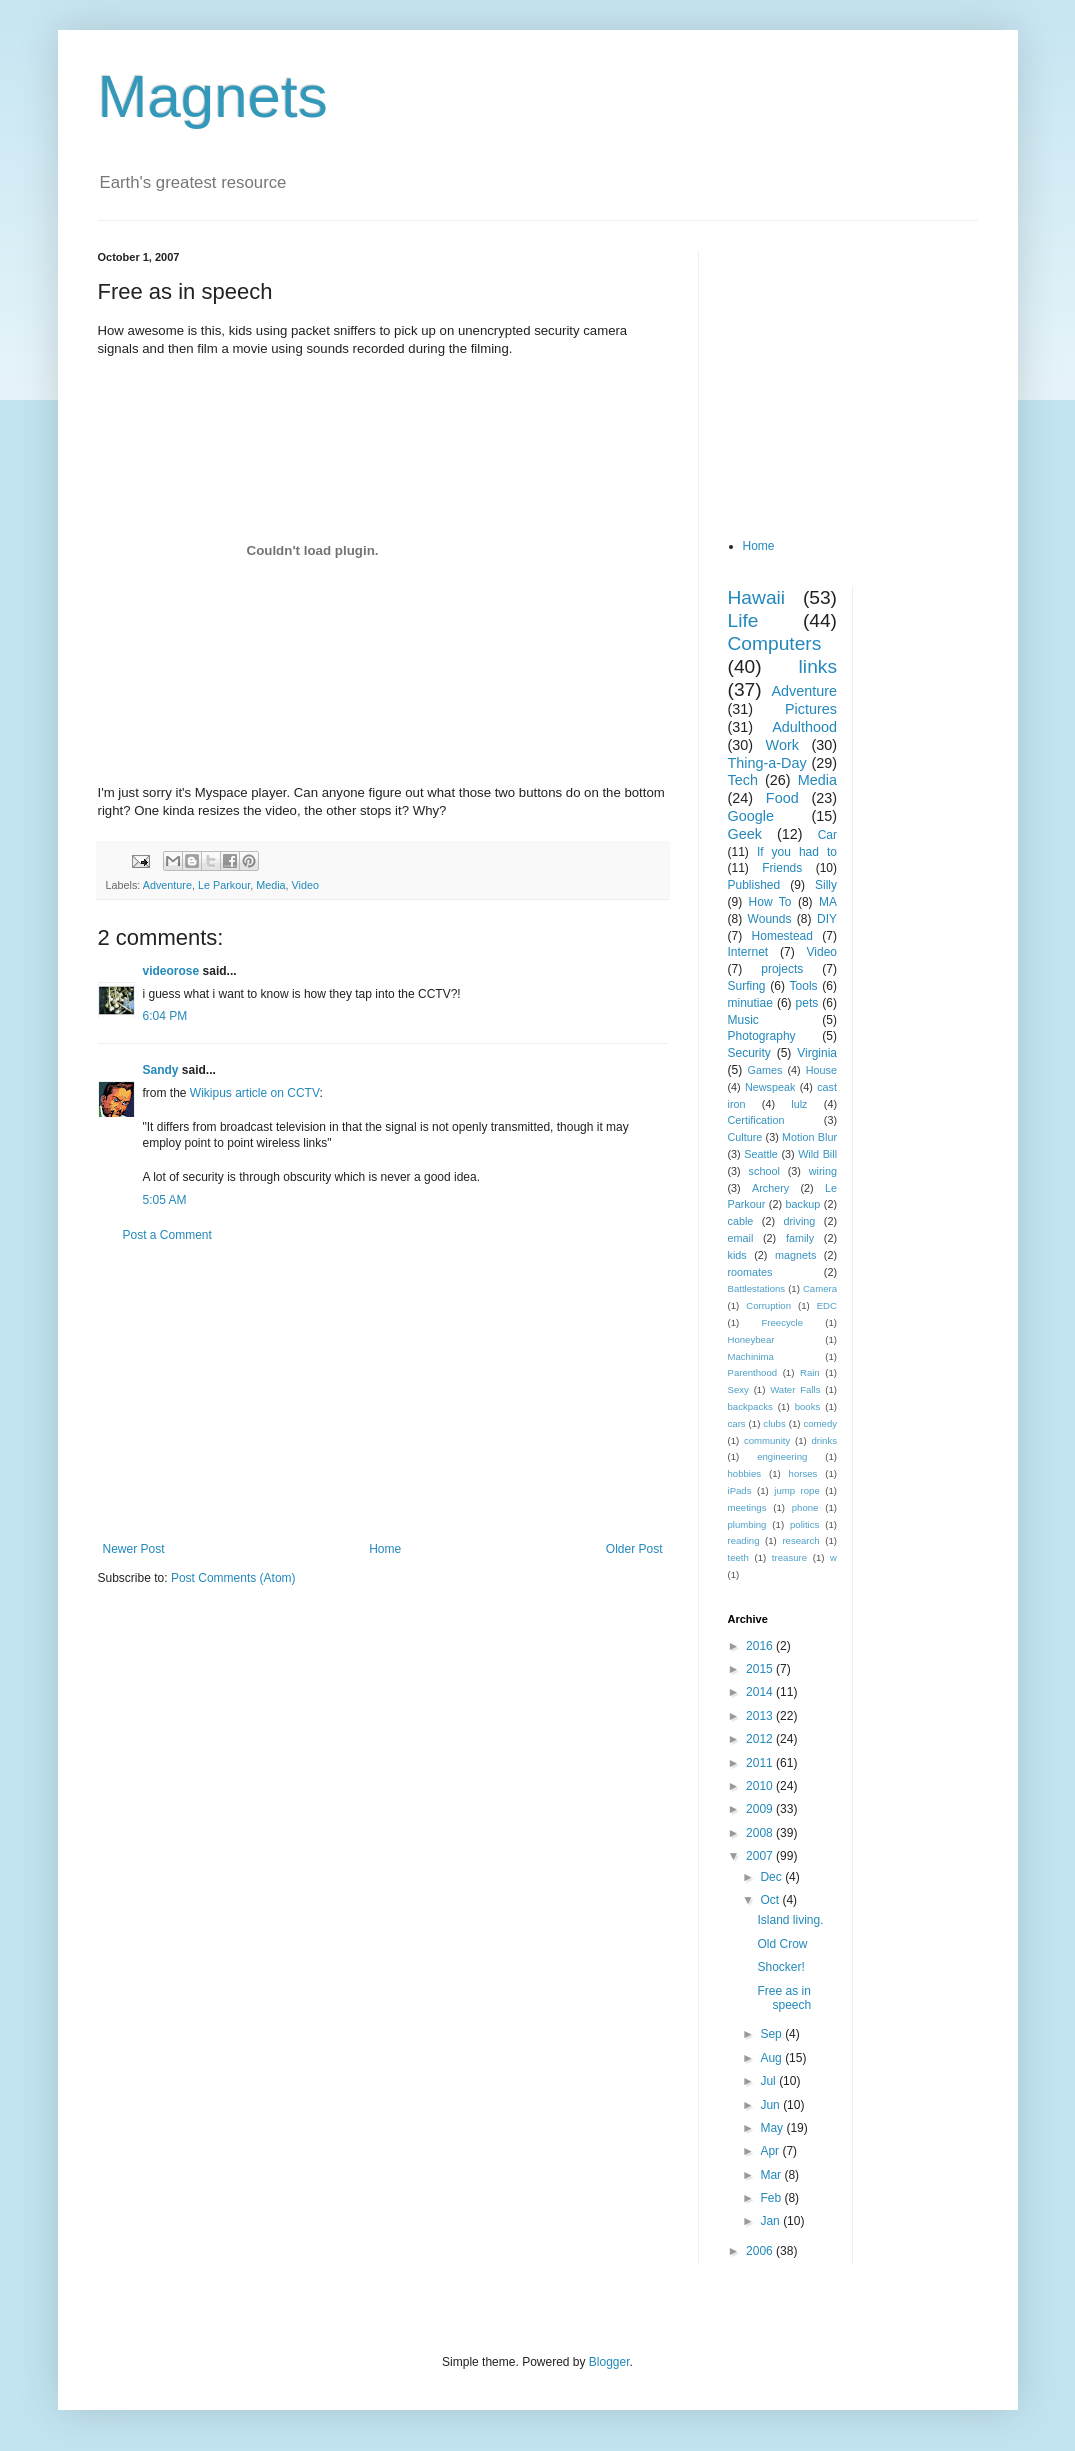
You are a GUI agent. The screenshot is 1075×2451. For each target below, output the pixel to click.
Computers (775, 643)
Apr (771, 2151)
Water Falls (795, 1389)
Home (385, 1549)
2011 (761, 1763)
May (773, 2128)
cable (741, 1221)
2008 (761, 1833)
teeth (738, 1557)
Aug (772, 2058)
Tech (743, 780)
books (808, 1406)
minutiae (750, 1003)
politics (804, 1524)
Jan (771, 2221)
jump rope (797, 1490)
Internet (748, 952)
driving (800, 1221)
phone (805, 1507)
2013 (761, 1716)
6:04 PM (165, 1016)
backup (802, 1204)
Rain (810, 1372)
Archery (770, 1188)
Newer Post (134, 1549)
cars (737, 1423)
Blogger (609, 2362)
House (821, 1070)
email (741, 1238)
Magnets (213, 96)
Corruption (768, 1305)
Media (270, 885)
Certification (756, 1120)
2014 (761, 1692)
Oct (771, 1900)
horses (803, 1473)
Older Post (634, 1549)
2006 (761, 2251)
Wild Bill (817, 1154)
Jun (771, 2105)
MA (828, 902)
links (818, 666)
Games (765, 1070)
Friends (782, 868)
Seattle (761, 1154)
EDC (827, 1305)
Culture (745, 1137)
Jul (769, 2081)
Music (743, 1020)
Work (782, 745)
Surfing (747, 986)
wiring (823, 1171)
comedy (820, 1423)
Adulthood (804, 727)
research (800, 1540)
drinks (824, 1440)
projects (782, 969)
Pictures (811, 709)
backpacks (750, 1406)
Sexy (738, 1389)
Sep (772, 2034)
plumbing (747, 1524)
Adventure (167, 885)
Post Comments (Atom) (233, 1578)
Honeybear (751, 1339)
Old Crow (782, 1944)
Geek (745, 834)
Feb (772, 2198)
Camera (820, 1288)
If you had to (797, 852)
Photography (762, 1036)
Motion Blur (809, 1137)
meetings (747, 1507)
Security (749, 1053)
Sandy (161, 1070)
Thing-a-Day (767, 763)
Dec (772, 1877)
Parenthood (753, 1372)
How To (770, 902)
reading (744, 1540)
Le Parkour (224, 885)
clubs (774, 1423)
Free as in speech (784, 1998)
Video (305, 885)
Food (782, 798)
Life (743, 620)
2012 (761, 1739)
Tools (804, 986)
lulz (799, 1104)
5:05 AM (165, 1200)
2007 (761, 1856)
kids (737, 1255)
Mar (772, 2175)
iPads (740, 1490)
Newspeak (770, 1087)
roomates (750, 1272)
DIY (827, 919)
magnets (795, 1255)
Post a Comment (167, 1235)
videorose (171, 971)
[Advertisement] (383, 1392)
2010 (761, 1786)
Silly (826, 885)
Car (827, 835)
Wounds (770, 919)
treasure (789, 1557)
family (800, 1238)
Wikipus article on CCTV (255, 1093)
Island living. (790, 1920)
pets (807, 1003)
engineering (782, 1456)
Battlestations (757, 1288)
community (767, 1440)
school (764, 1171)
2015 (761, 1669)
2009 (761, 1809)
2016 (761, 1646)
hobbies (745, 1473)
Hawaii (757, 597)
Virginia (817, 1053)
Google (751, 816)
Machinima (751, 1356)
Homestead (782, 936)
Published (754, 885)
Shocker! (780, 1967)
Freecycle (782, 1322)
